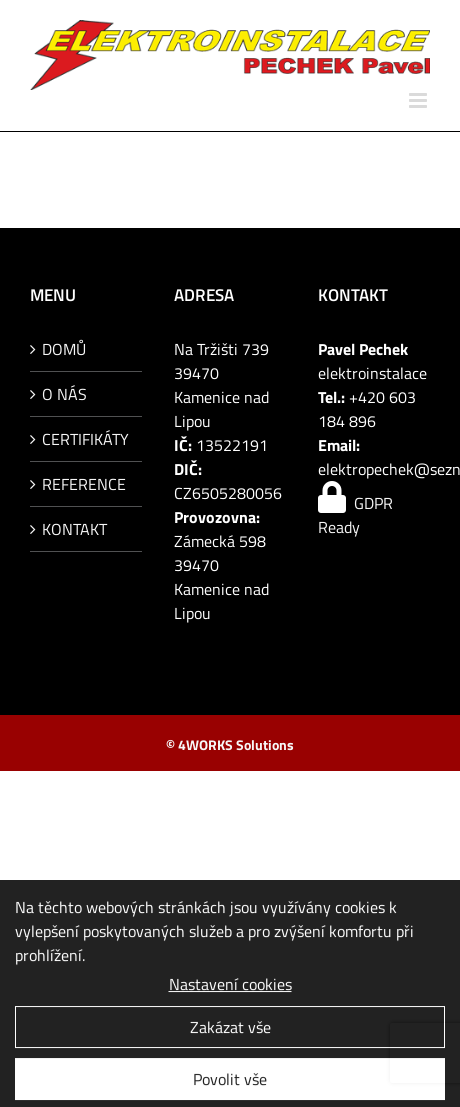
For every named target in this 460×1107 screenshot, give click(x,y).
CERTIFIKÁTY (85, 439)
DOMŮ (64, 349)
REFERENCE (84, 484)
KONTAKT (74, 529)
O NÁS (64, 394)
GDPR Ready (355, 515)
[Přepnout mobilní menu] (419, 100)
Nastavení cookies (230, 988)
